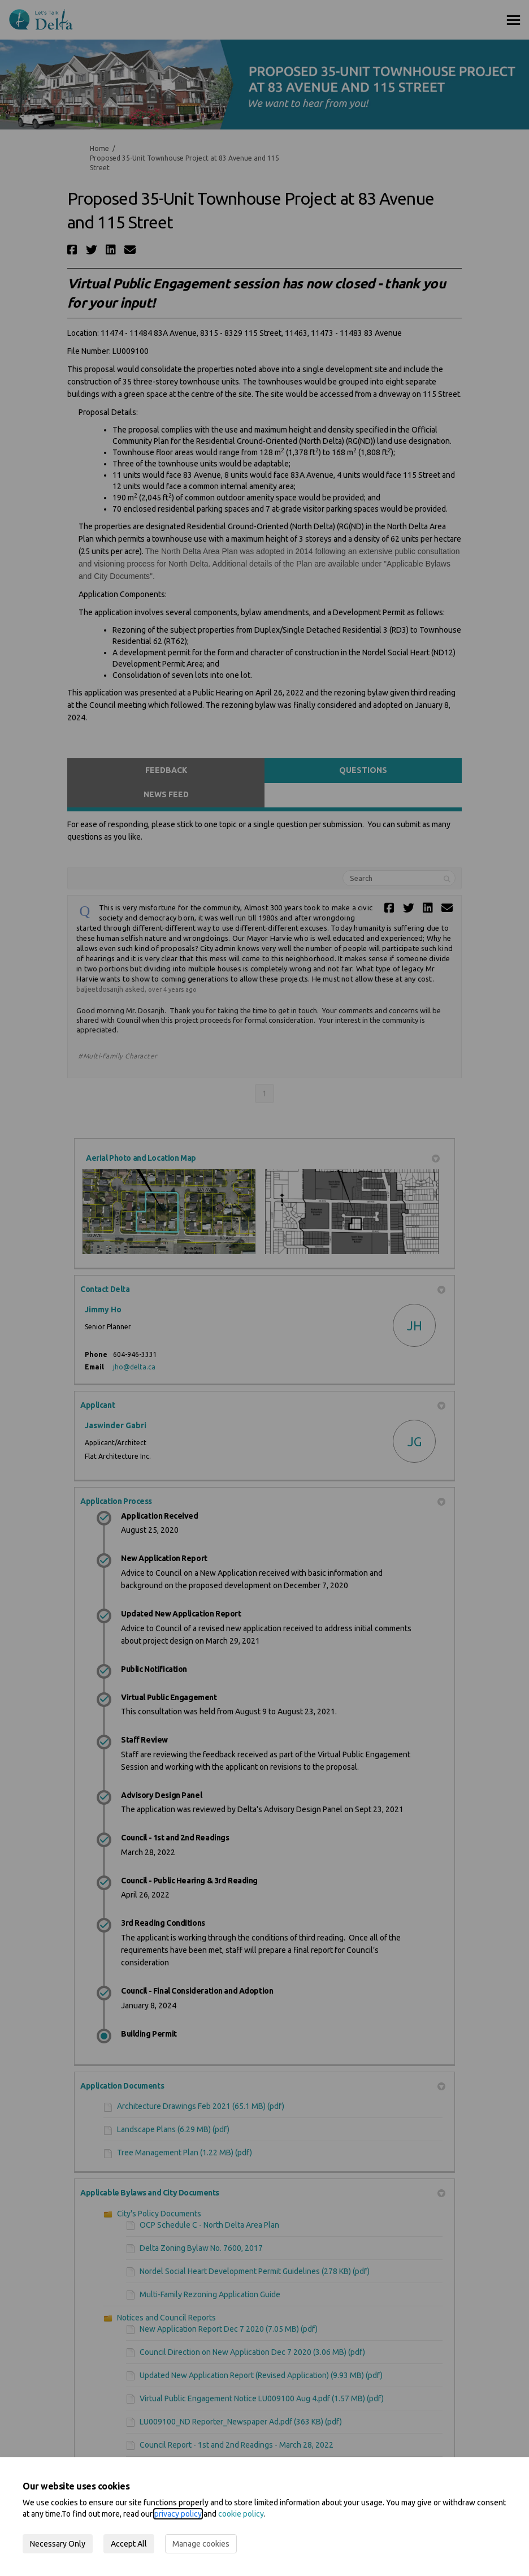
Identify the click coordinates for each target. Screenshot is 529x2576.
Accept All (129, 2543)
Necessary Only (57, 2543)
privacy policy (178, 2513)
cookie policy (241, 2513)
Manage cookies (200, 2543)
